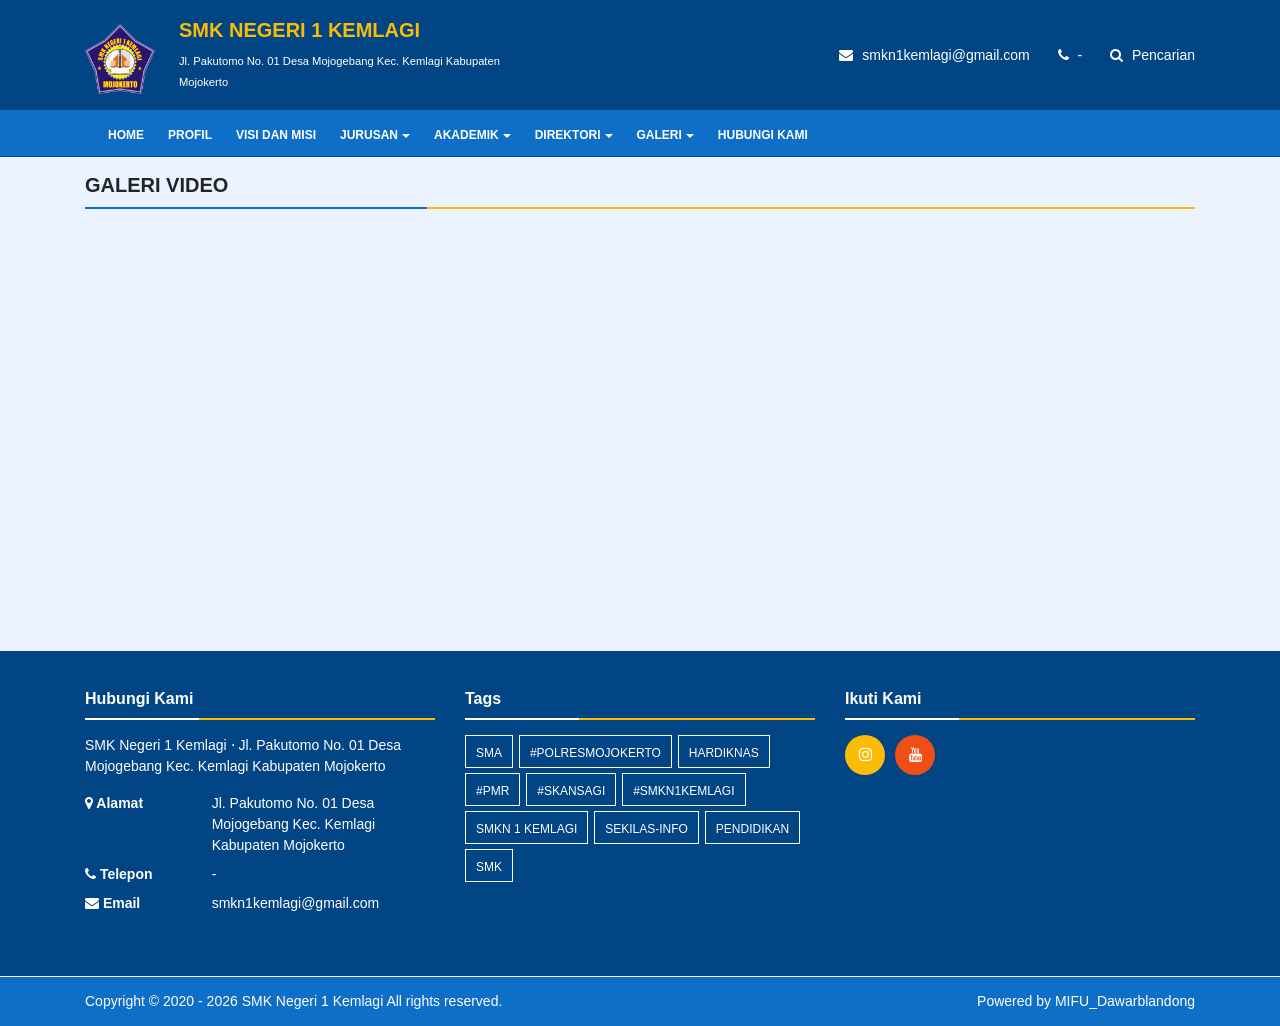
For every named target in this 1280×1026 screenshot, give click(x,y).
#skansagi (571, 791)
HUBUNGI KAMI (763, 135)
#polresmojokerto (595, 753)
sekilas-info (646, 829)
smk (489, 867)
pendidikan (752, 829)
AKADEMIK (472, 135)
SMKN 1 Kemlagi (526, 829)
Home (126, 135)
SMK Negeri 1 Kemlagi (311, 1001)
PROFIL (190, 135)
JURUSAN (375, 135)
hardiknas (724, 753)
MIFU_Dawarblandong (1125, 1001)
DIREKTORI (574, 135)
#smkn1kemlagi (683, 791)
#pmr (492, 791)
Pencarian (1152, 55)
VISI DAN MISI (276, 135)
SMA (489, 753)
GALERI (665, 135)
